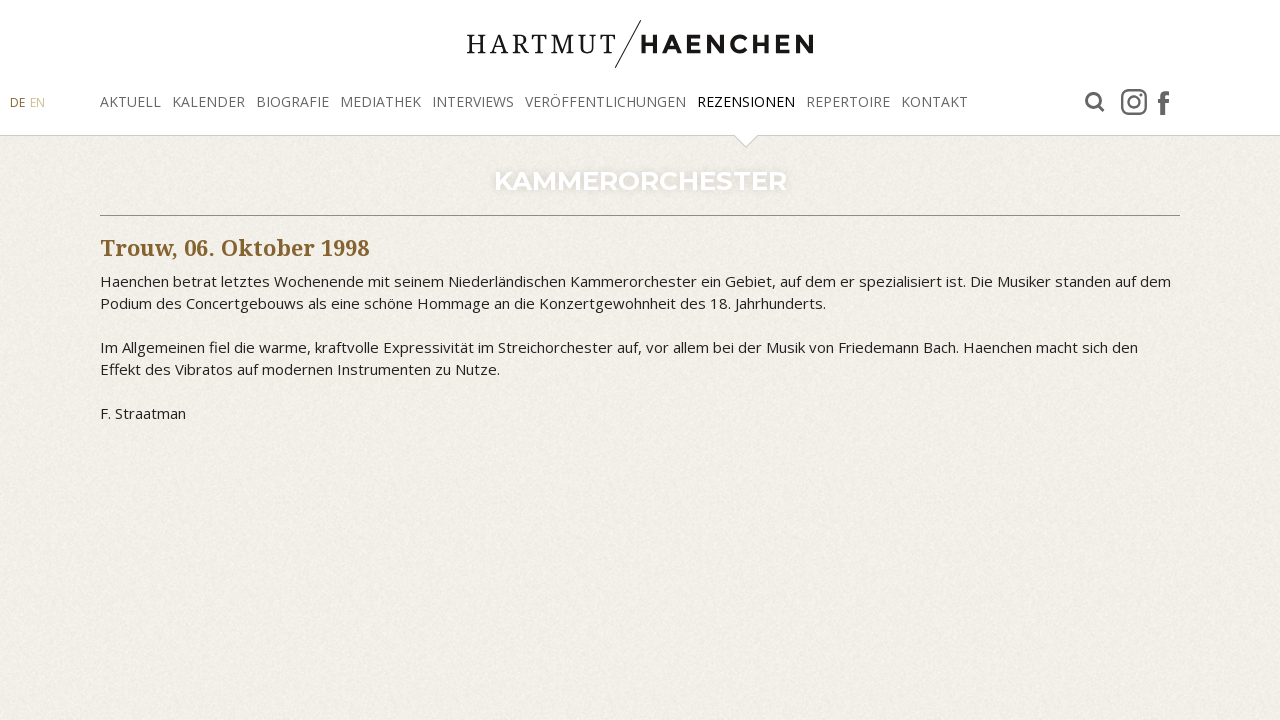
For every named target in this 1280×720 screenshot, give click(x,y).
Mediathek (380, 101)
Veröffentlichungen (605, 101)
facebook (1163, 102)
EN (37, 102)
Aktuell (130, 101)
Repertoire (848, 101)
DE (17, 102)
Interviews (473, 101)
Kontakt (934, 101)
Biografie (292, 101)
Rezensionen (746, 101)
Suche (1095, 102)
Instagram (1134, 102)
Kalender (208, 101)
